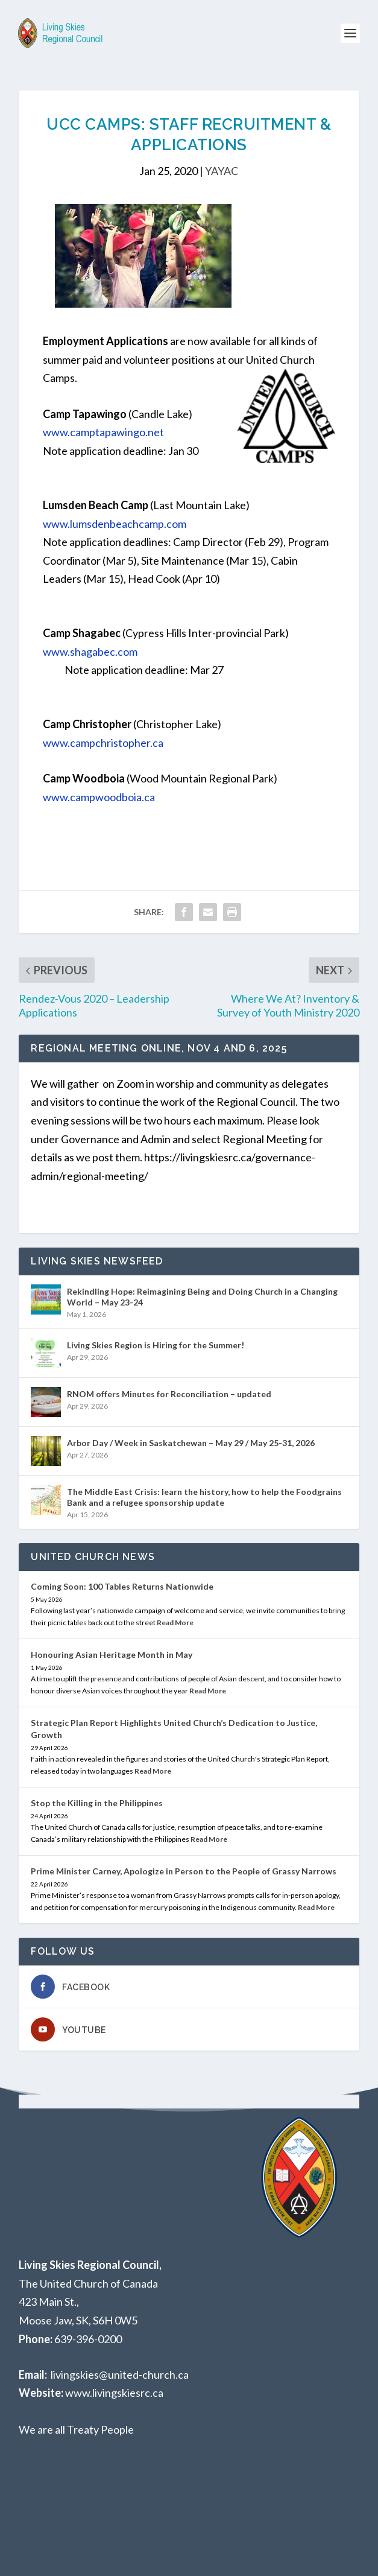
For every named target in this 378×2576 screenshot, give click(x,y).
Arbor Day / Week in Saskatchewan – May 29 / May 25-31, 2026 (191, 1443)
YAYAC (221, 170)
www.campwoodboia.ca (99, 797)
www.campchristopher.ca (103, 742)
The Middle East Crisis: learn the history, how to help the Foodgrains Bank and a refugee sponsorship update (204, 1497)
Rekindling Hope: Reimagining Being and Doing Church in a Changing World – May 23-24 (202, 1296)
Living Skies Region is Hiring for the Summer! (155, 1345)
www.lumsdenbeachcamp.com (114, 523)
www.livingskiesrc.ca (114, 2392)
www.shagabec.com (90, 651)
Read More (175, 1622)
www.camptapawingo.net (103, 432)
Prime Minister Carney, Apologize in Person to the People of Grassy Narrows (183, 1871)
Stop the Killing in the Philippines (97, 1803)
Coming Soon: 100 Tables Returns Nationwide (122, 1586)
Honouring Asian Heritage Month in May (111, 1654)
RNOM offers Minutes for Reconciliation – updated (169, 1394)
